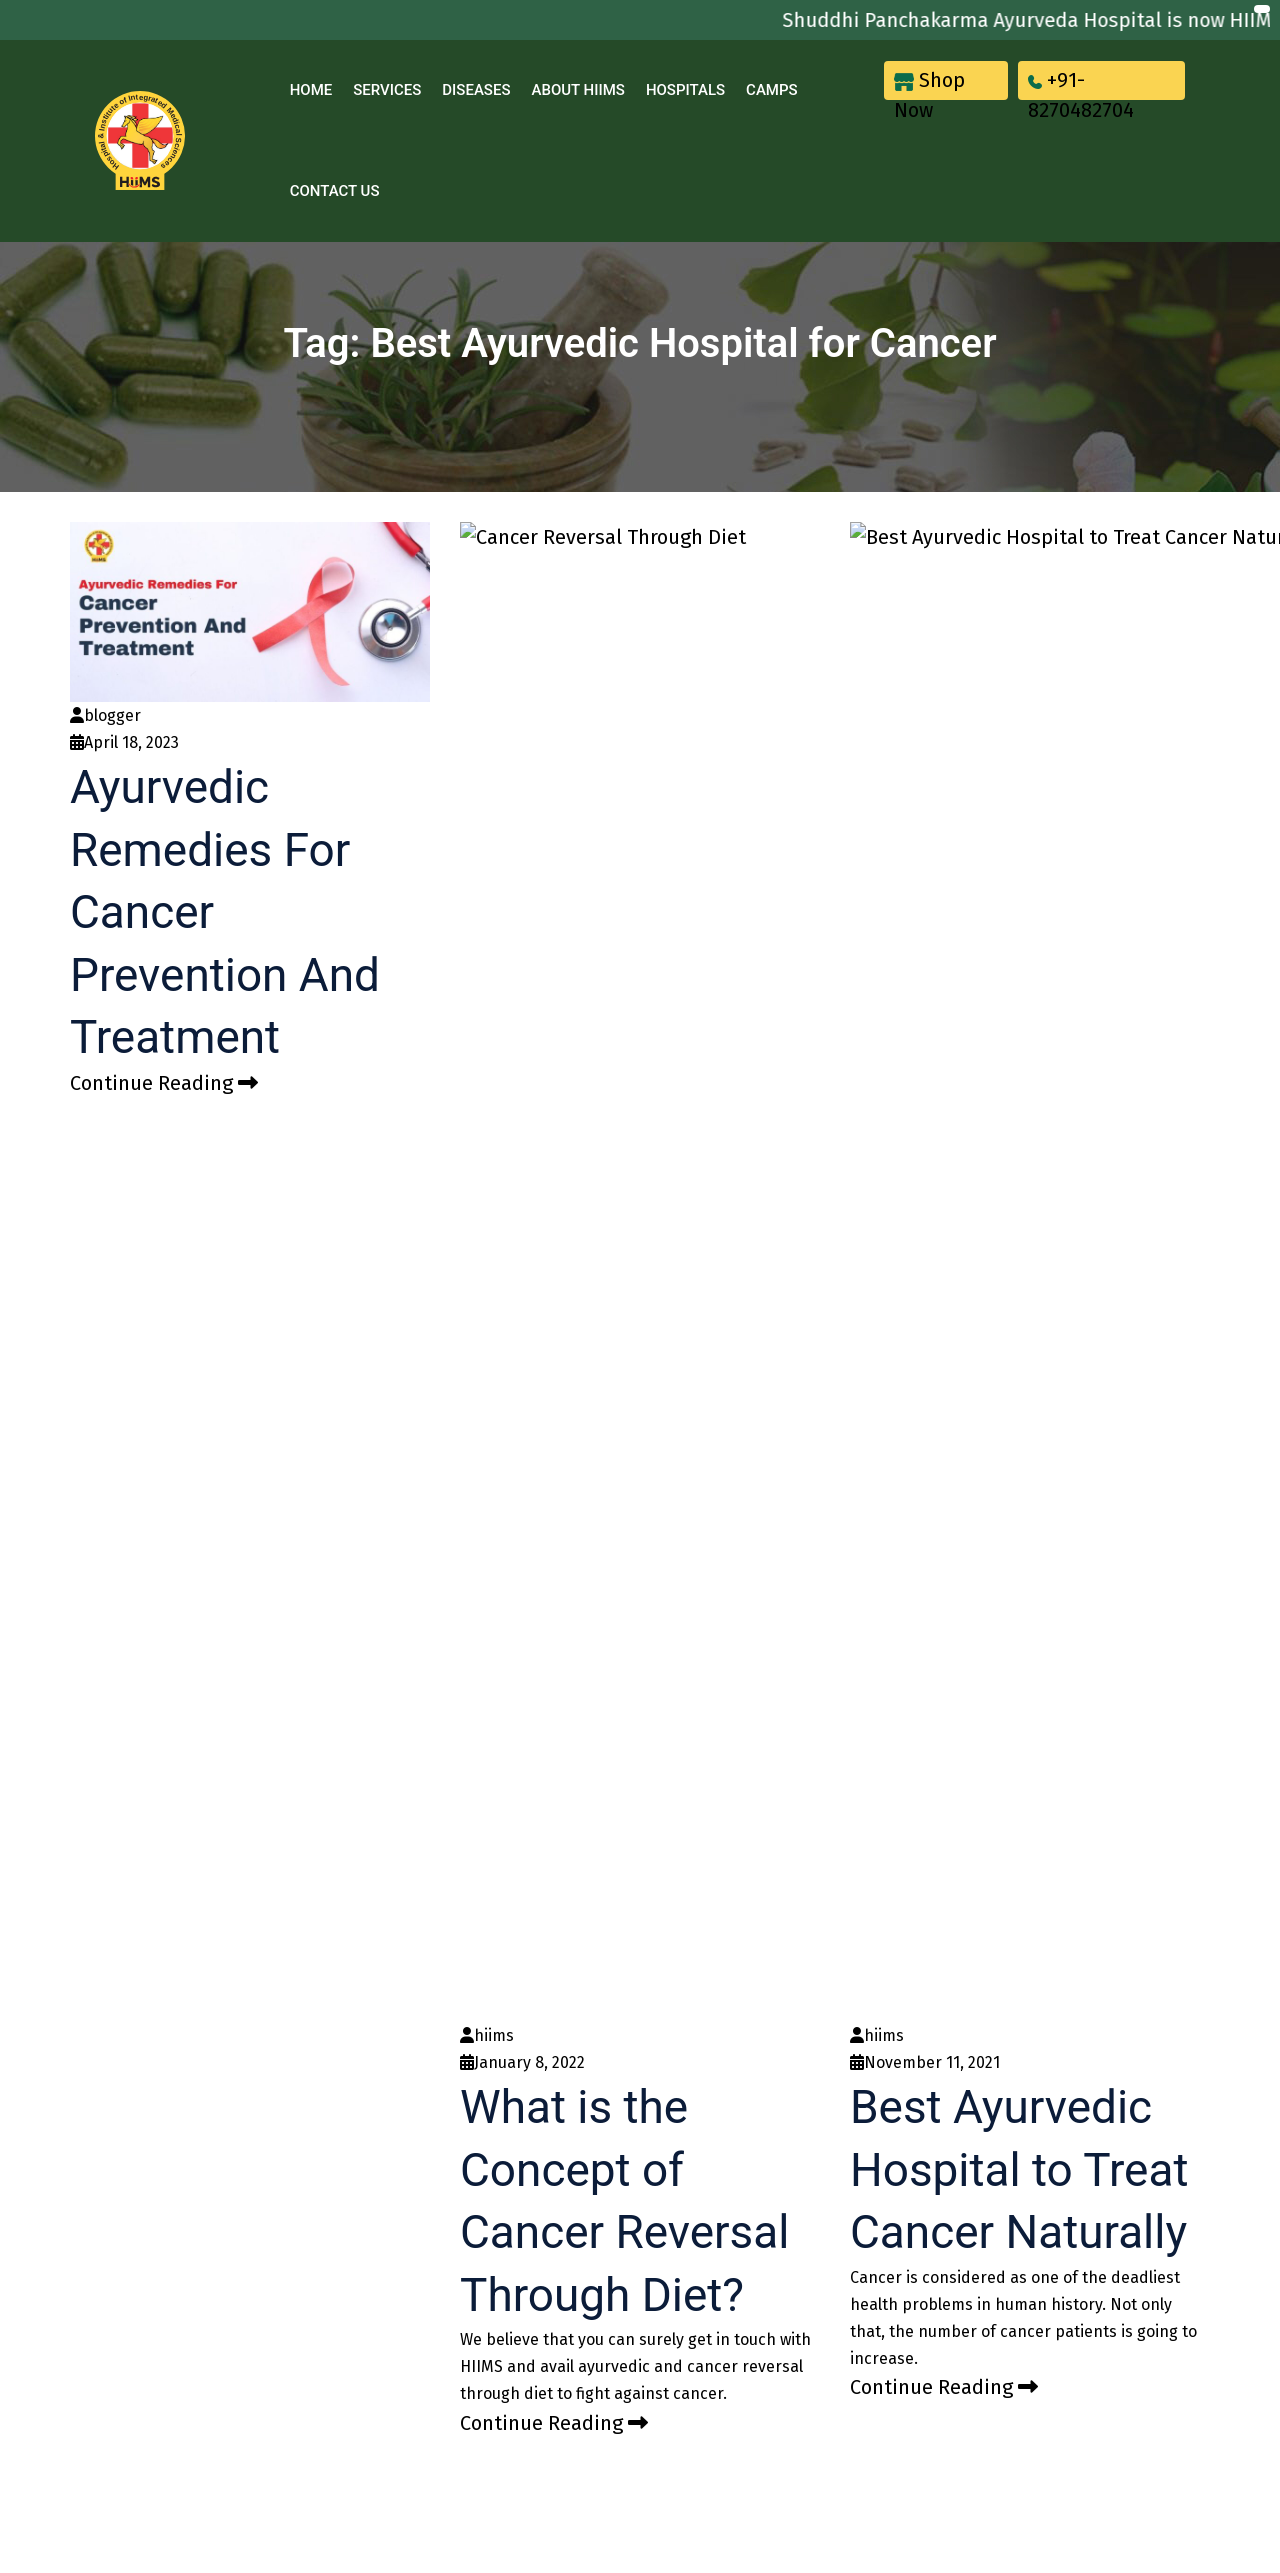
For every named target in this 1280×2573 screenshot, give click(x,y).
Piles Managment (696, 1623)
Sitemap (427, 1821)
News (417, 1652)
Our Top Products (457, 1539)
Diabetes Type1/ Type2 (714, 1567)
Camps (772, 90)
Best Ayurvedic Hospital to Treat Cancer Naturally (1027, 849)
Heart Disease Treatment (721, 1482)
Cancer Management (707, 1454)
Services (387, 90)
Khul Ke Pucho (448, 1426)
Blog (414, 1708)
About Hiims (577, 90)
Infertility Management (713, 1510)
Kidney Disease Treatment (725, 1397)
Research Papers (456, 1510)
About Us (430, 1623)
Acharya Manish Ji (461, 1397)
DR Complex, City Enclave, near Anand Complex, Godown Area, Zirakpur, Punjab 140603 (1051, 1451)
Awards (424, 1595)
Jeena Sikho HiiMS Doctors (490, 1482)
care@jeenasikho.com (989, 1516)
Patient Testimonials (468, 1567)
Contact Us (335, 191)
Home (311, 90)
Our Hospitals (453, 1454)
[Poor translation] (148, 2166)
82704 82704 (959, 1562)
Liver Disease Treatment (718, 1426)
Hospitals (685, 90)
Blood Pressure (688, 1595)
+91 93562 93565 (953, 1658)
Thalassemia (680, 1539)
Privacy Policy (446, 1765)
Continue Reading (164, 1083)
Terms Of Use (445, 1793)
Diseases (476, 90)
